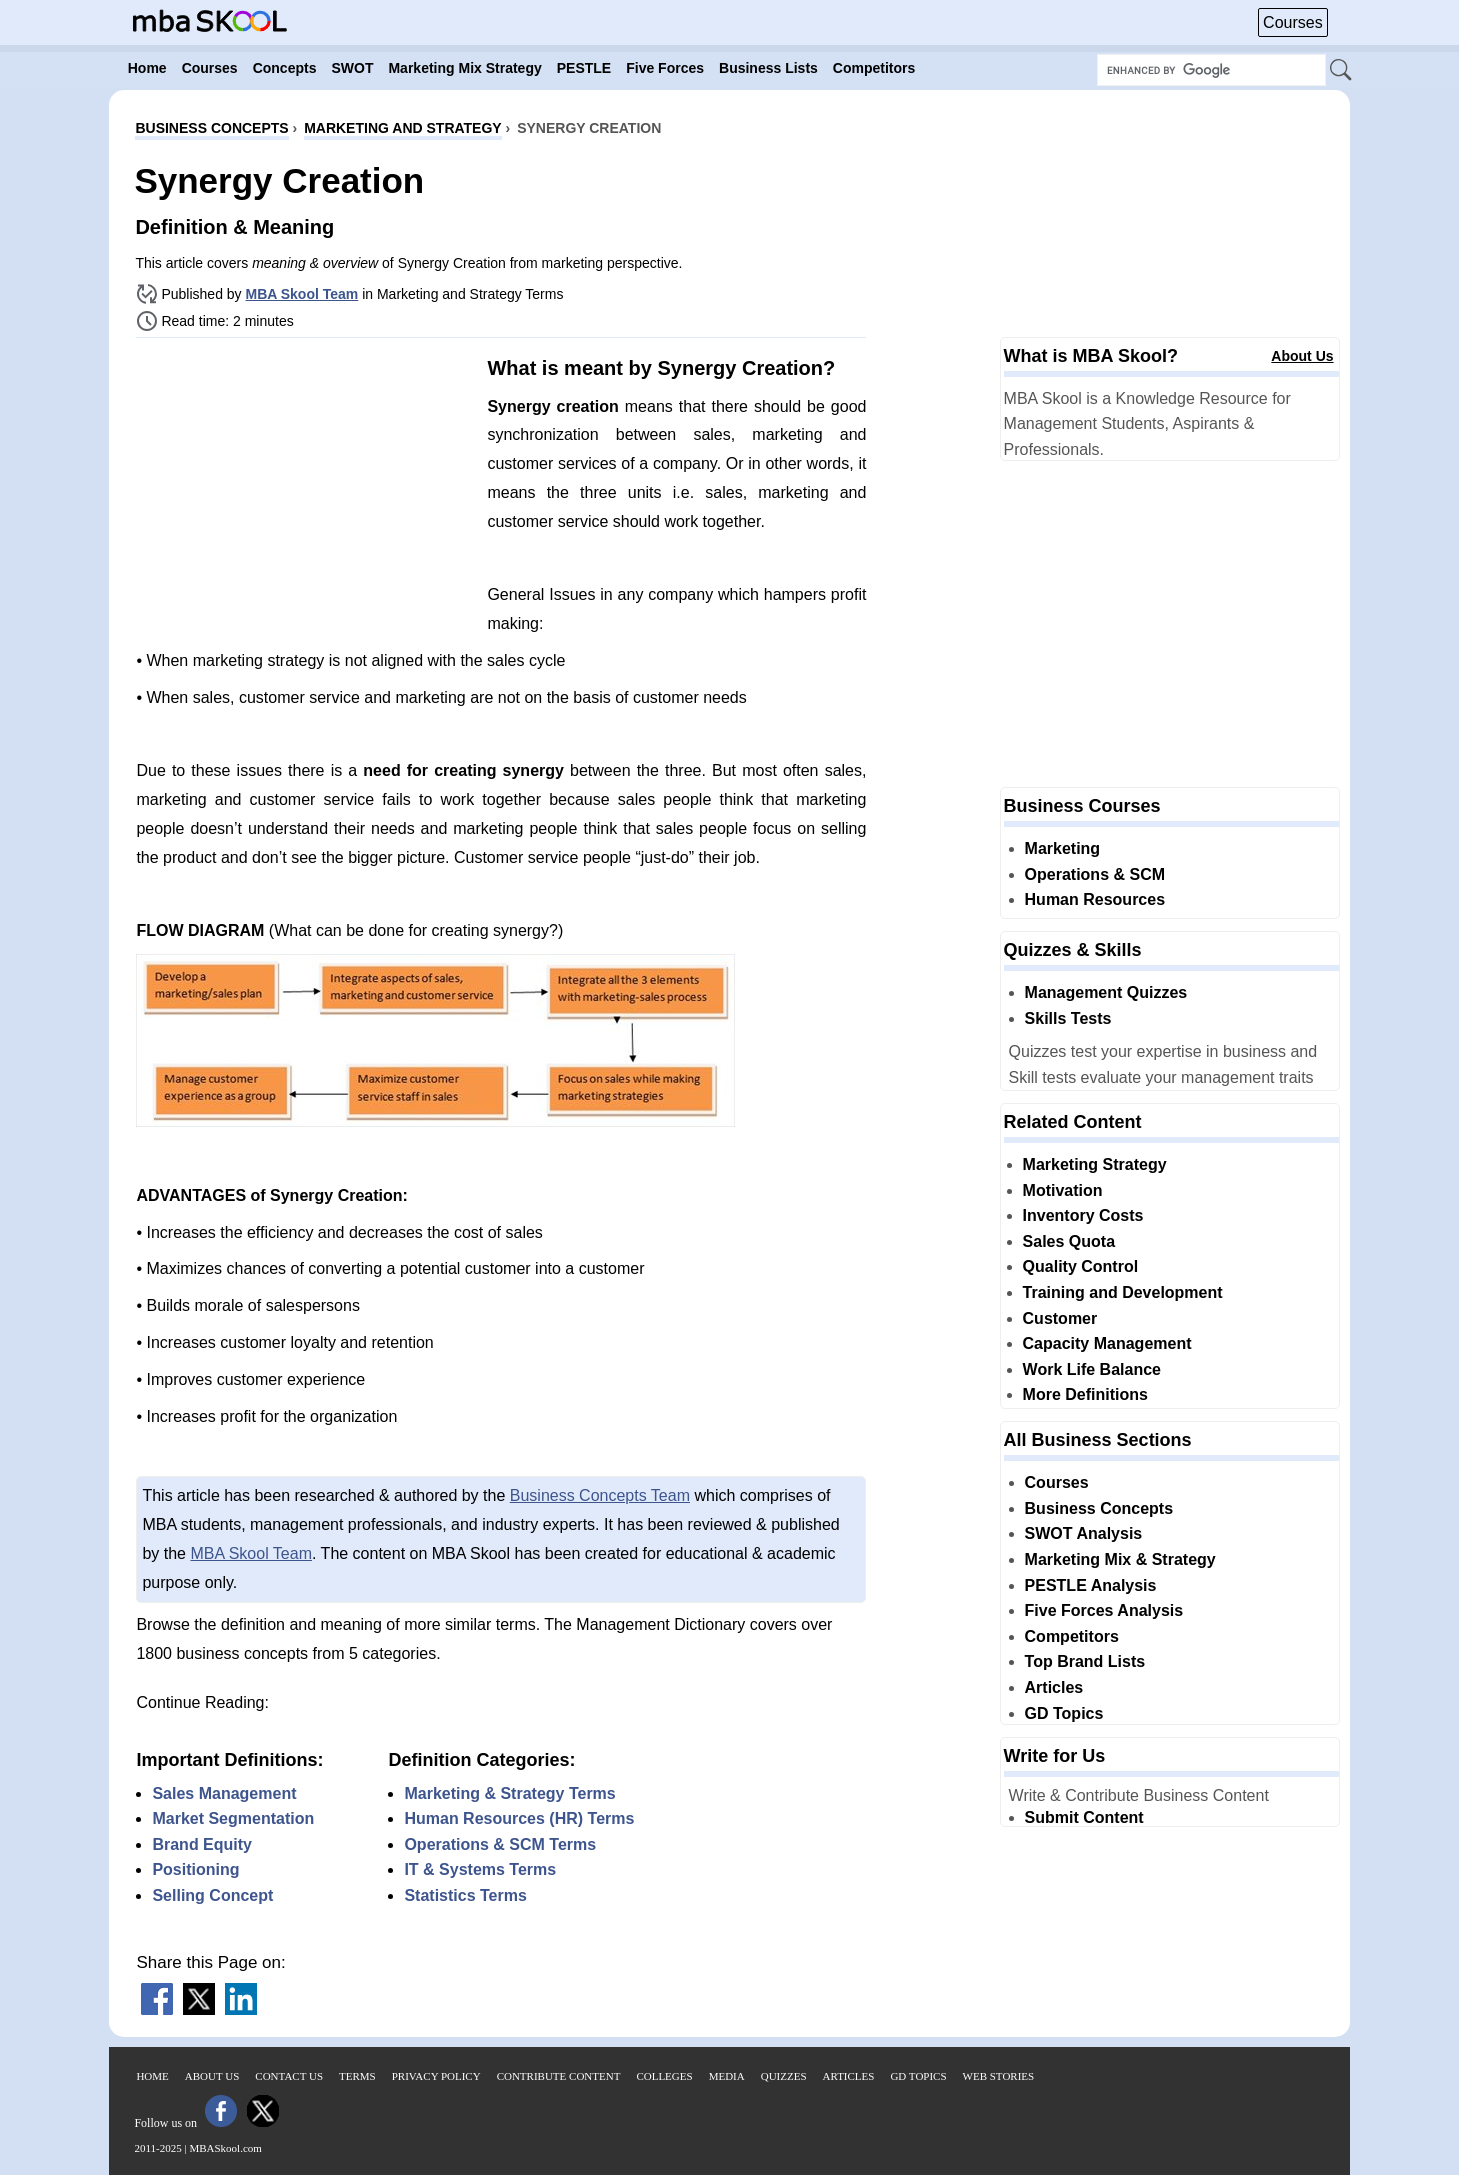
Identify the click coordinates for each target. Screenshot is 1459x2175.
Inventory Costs (1083, 1215)
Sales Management (224, 1793)
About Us (1302, 356)
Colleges (664, 2076)
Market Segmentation (233, 1818)
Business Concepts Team (600, 1495)
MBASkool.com (225, 2148)
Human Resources (1095, 899)
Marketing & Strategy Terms (509, 1793)
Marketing (1063, 848)
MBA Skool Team (301, 294)
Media (727, 2076)
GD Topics (1064, 1713)
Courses (1293, 22)
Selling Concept (212, 1895)
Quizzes (784, 2076)
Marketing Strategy (1095, 1164)
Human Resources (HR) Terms (519, 1818)
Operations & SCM (1095, 874)
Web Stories (999, 2076)
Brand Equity (202, 1844)
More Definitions (1085, 1394)
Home (152, 2076)
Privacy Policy (436, 2076)
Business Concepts (1099, 1508)
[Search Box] (1211, 70)
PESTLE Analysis (1091, 1585)
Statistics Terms (465, 1895)
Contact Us (289, 2076)
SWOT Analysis (1084, 1533)
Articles (1054, 1687)
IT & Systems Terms (480, 1869)
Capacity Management (1107, 1343)
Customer (1060, 1318)
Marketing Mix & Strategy (1120, 1559)
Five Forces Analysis (1104, 1610)
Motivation (1063, 1190)
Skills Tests (1068, 1018)
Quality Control (1081, 1266)
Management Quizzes (1106, 992)
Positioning (195, 1869)
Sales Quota (1069, 1241)
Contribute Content (559, 2076)
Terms (357, 2076)
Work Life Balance (1092, 1369)
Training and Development (1123, 1292)
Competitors (1072, 1636)
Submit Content (1084, 1817)
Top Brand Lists (1085, 1661)
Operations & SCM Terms (500, 1844)
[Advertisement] (304, 493)
